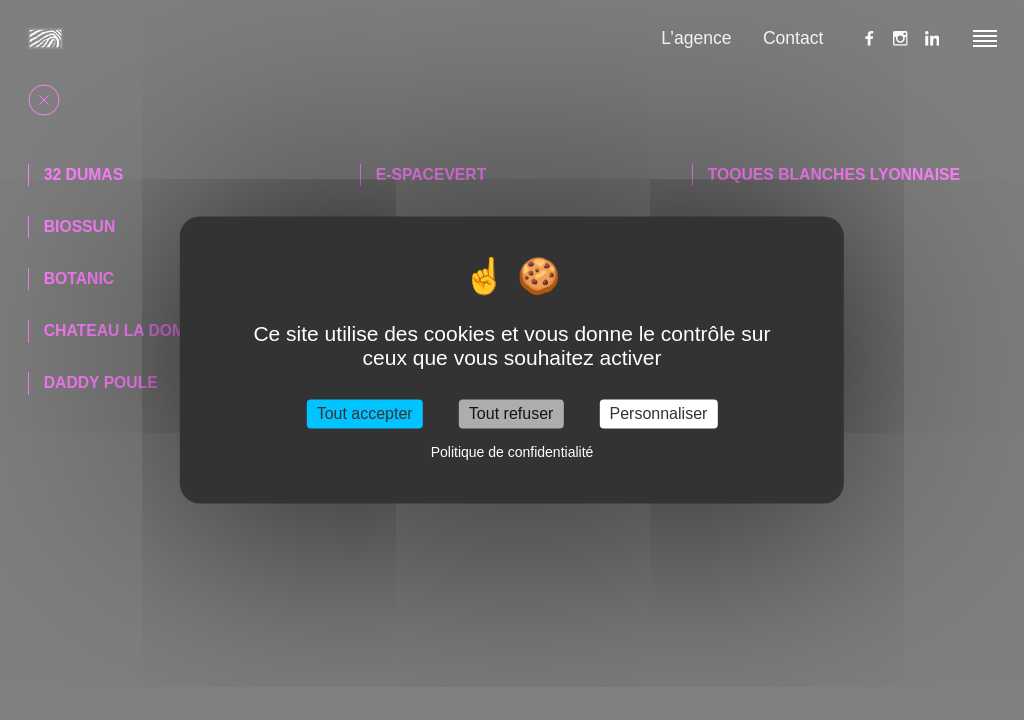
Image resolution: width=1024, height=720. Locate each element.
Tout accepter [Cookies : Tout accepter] (365, 413)
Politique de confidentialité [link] (512, 453)
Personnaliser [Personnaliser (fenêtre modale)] (659, 413)
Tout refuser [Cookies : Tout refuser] (511, 413)
